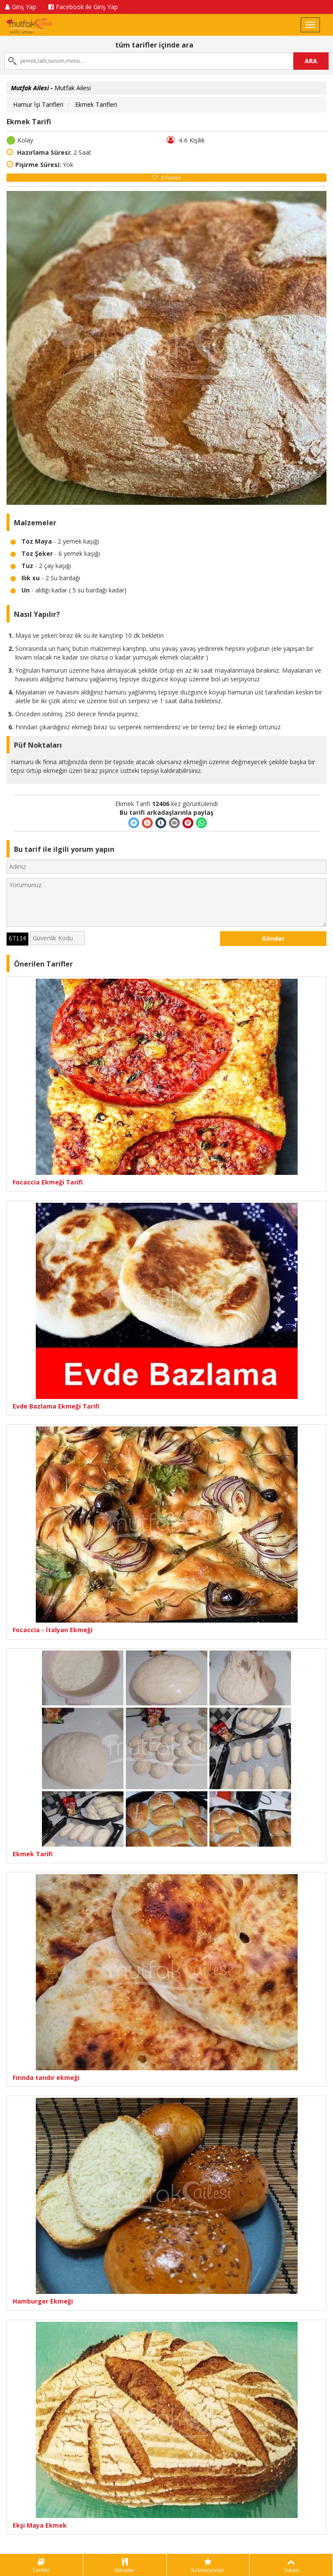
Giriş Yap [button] (20, 7)
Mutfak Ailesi (51, 88)
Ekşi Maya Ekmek (40, 2525)
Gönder (273, 938)
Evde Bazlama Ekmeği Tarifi (56, 1406)
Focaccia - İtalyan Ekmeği (53, 1630)
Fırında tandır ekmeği (46, 2077)
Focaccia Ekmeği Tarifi (48, 1182)
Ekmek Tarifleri (96, 104)
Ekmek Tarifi (33, 1854)
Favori (166, 177)
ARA (311, 61)
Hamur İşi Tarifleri (38, 104)
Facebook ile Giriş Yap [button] (83, 7)
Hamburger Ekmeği (43, 2301)
